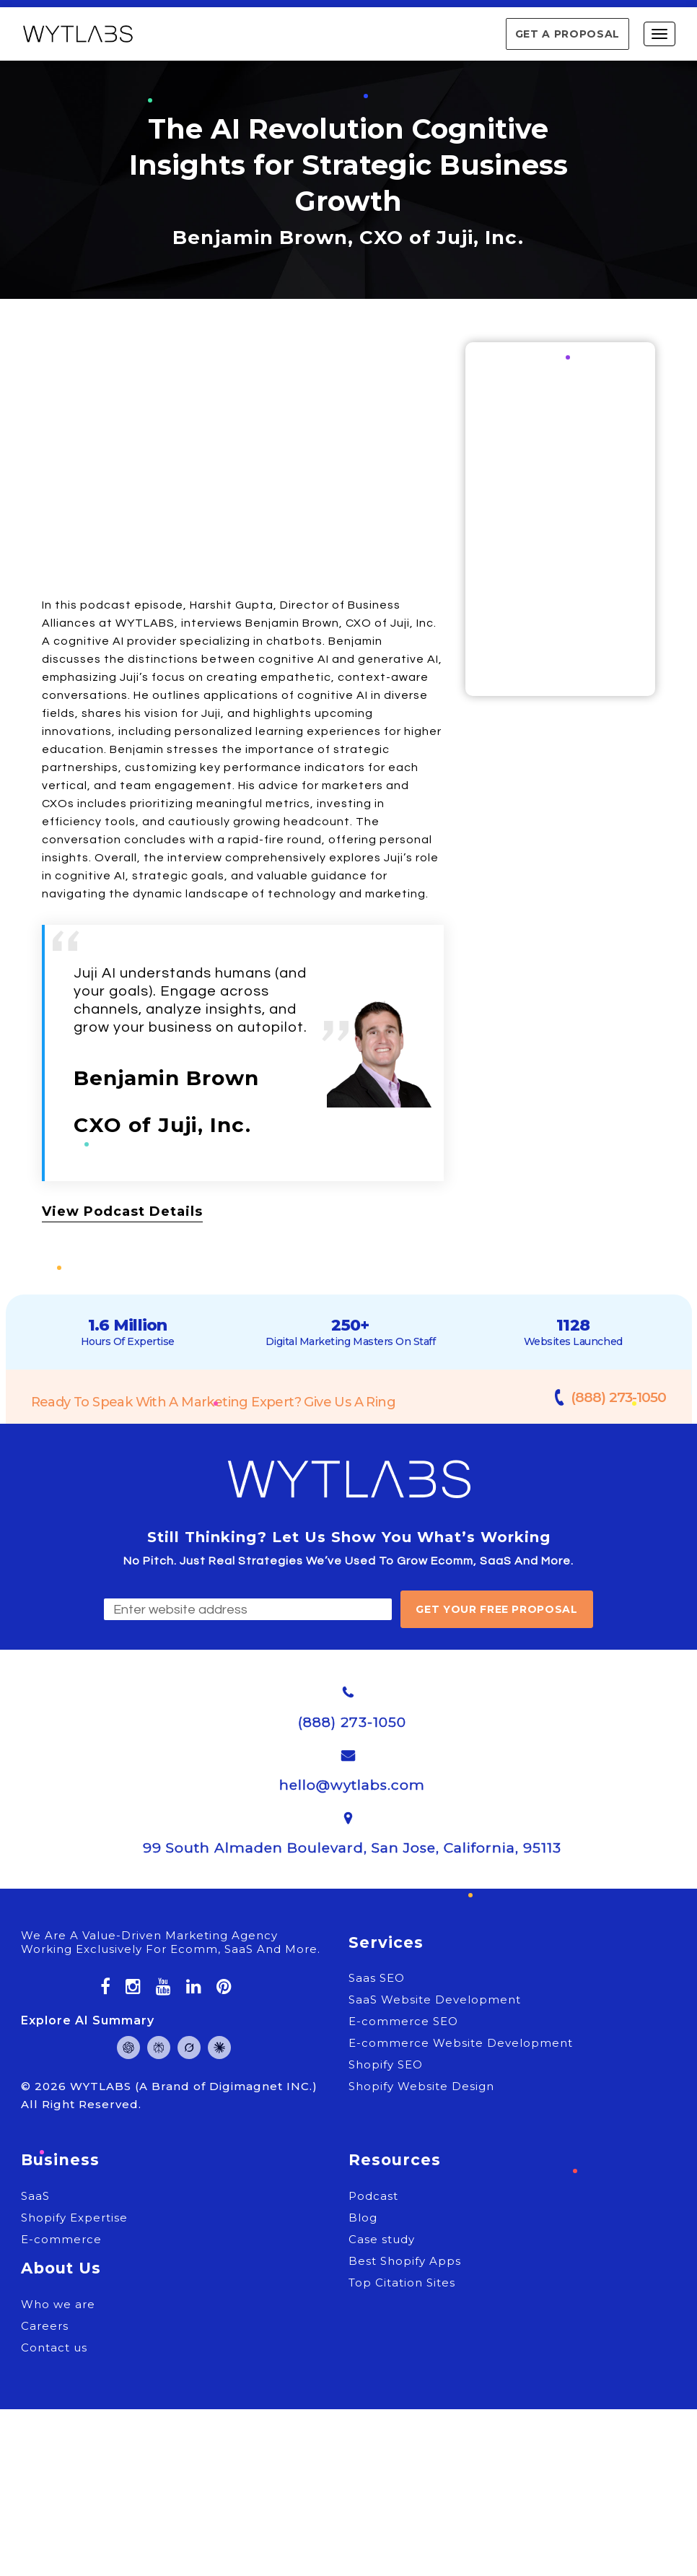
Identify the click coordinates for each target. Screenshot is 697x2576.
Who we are (58, 2304)
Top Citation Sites (401, 2282)
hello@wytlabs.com (352, 1785)
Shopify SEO (385, 2064)
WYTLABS (102, 2086)
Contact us (54, 2347)
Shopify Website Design (421, 2086)
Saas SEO (376, 1978)
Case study (381, 2239)
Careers (45, 2326)
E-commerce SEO (403, 2021)
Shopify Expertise (74, 2217)
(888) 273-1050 (618, 1397)
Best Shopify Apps (404, 2261)
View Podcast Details (122, 1211)
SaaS (35, 2196)
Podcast (373, 2196)
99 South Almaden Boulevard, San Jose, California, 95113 (352, 1848)
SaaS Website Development (434, 1999)
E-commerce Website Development (460, 2043)
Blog (362, 2217)
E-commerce (61, 2239)
